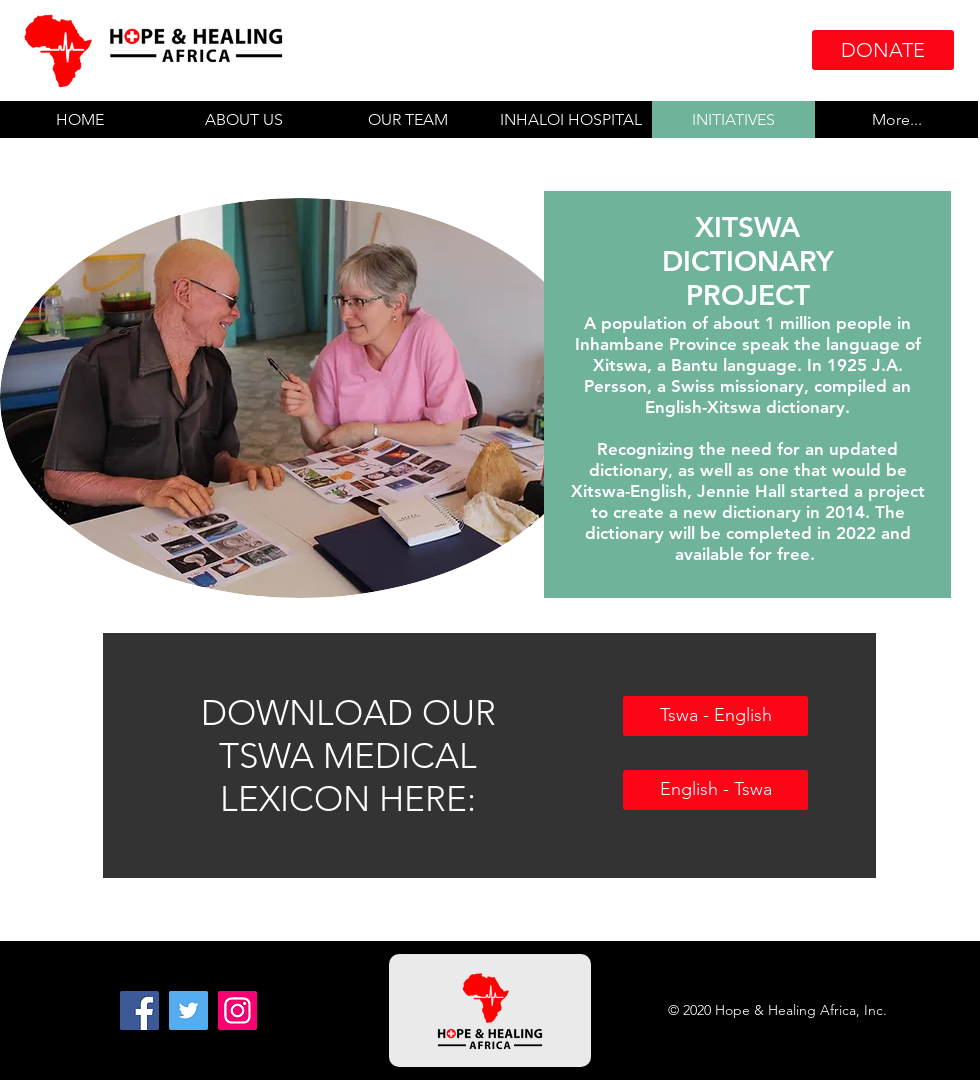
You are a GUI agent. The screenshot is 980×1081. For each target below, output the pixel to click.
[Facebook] (139, 1010)
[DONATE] (883, 50)
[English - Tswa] (715, 790)
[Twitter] (188, 1010)
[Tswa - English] (715, 716)
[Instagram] (237, 1010)
